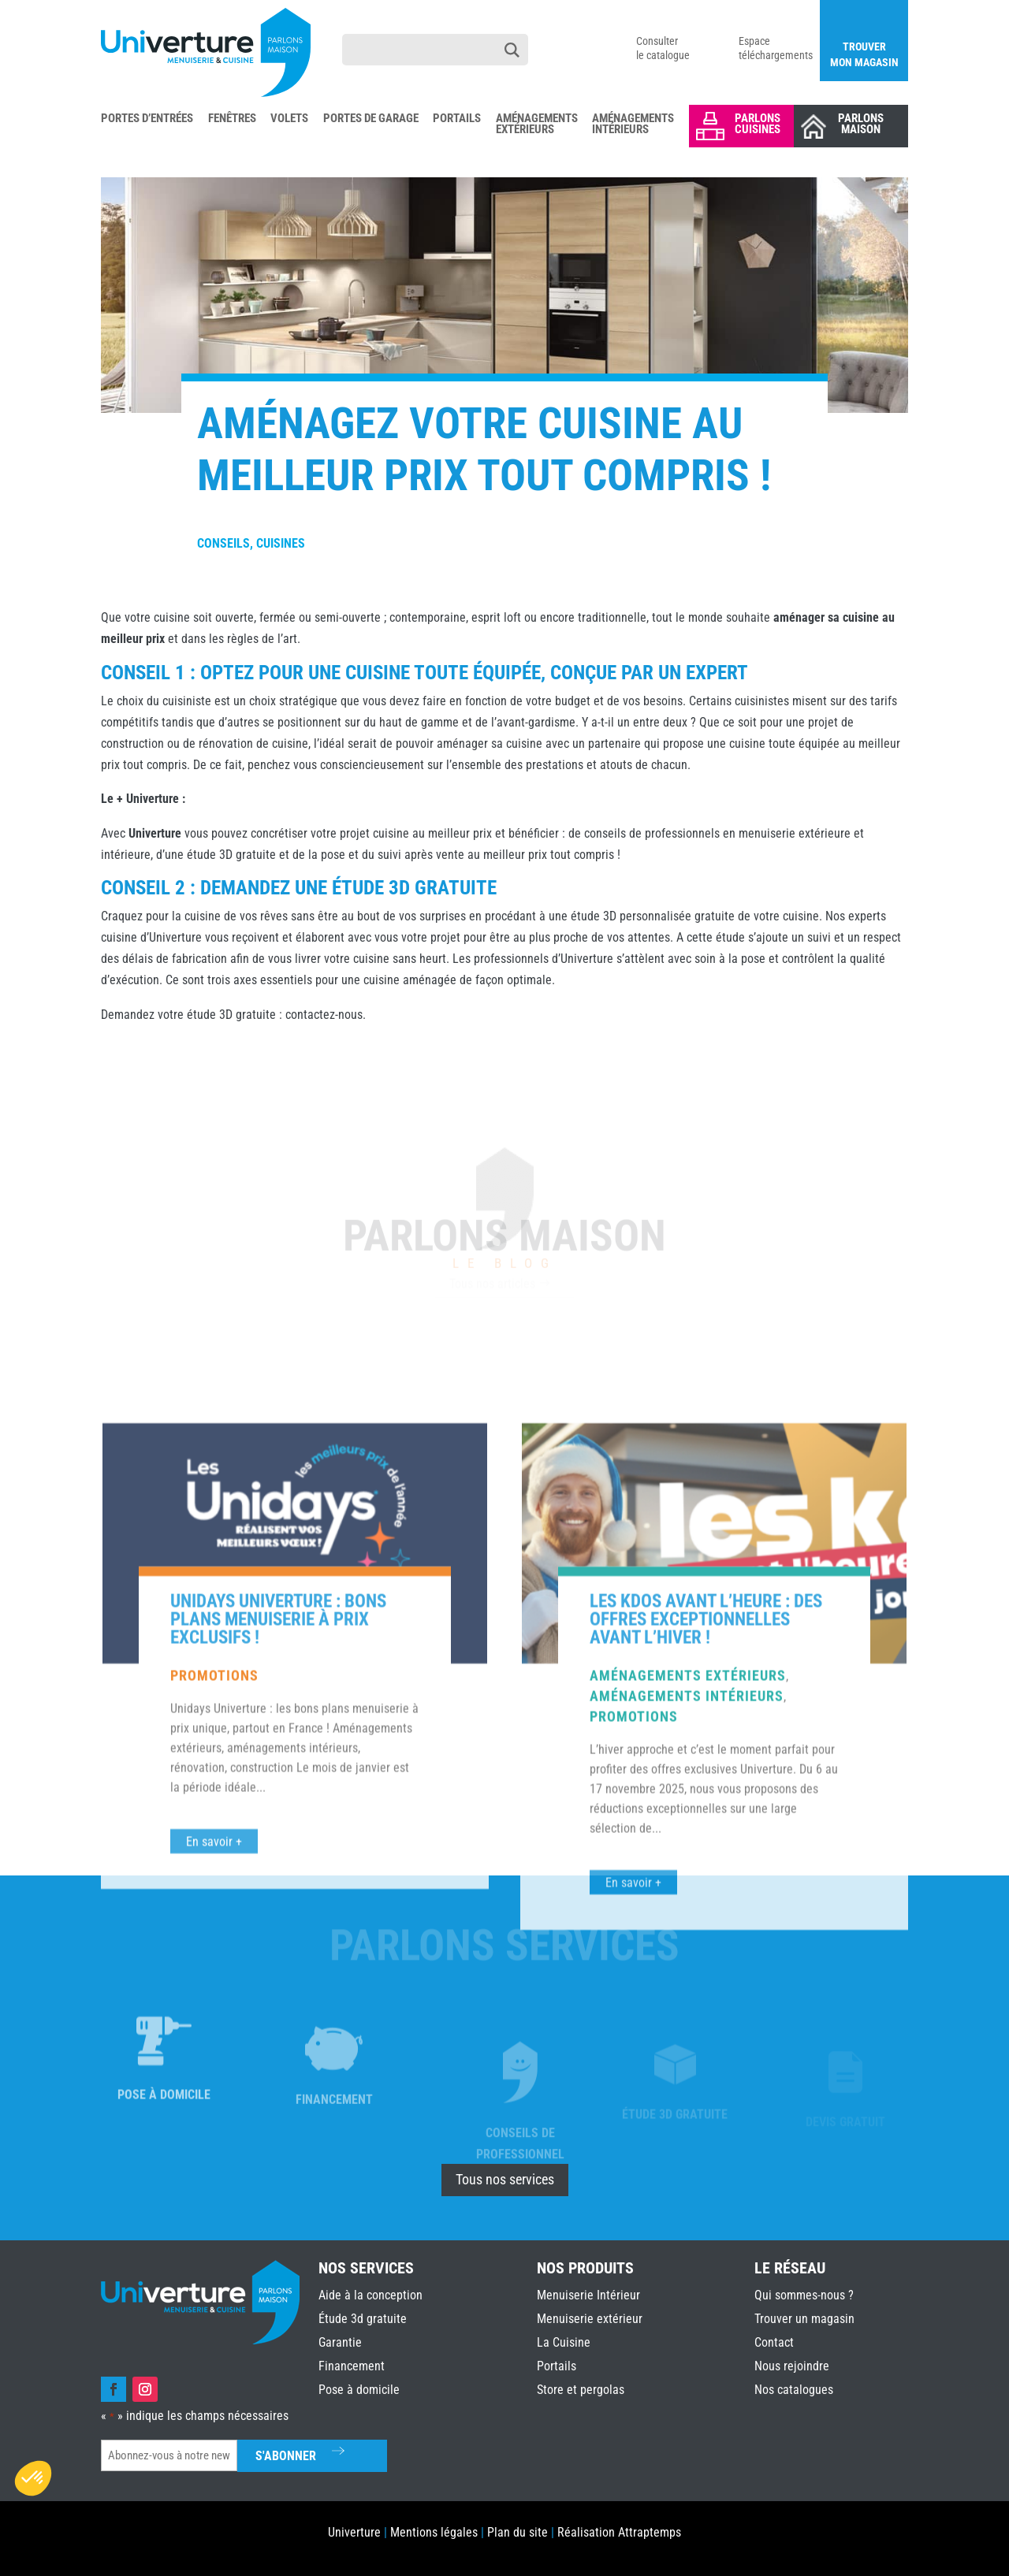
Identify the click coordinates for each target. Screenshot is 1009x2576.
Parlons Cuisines (757, 123)
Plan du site (517, 2532)
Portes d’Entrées (147, 119)
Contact (774, 2342)
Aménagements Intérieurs (633, 124)
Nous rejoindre (791, 2366)
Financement (351, 2366)
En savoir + (633, 2198)
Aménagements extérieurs (688, 1991)
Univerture (354, 2532)
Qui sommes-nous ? (804, 2295)
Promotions (214, 1991)
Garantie (340, 2342)
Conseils (223, 543)
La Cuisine (563, 2342)
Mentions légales (434, 2532)
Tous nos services (505, 2179)
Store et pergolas (580, 2389)
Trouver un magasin (804, 2318)
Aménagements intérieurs (687, 2012)
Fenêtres (232, 119)
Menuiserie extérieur (589, 2318)
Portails (457, 119)
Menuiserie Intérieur (588, 2295)
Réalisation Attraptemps (619, 2532)
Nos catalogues (793, 2389)
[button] (33, 2478)
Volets (289, 119)
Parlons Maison (861, 123)
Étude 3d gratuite (362, 2318)
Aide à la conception (370, 2295)
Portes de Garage (371, 119)
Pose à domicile (359, 2389)
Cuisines (280, 543)
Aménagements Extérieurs (537, 124)
